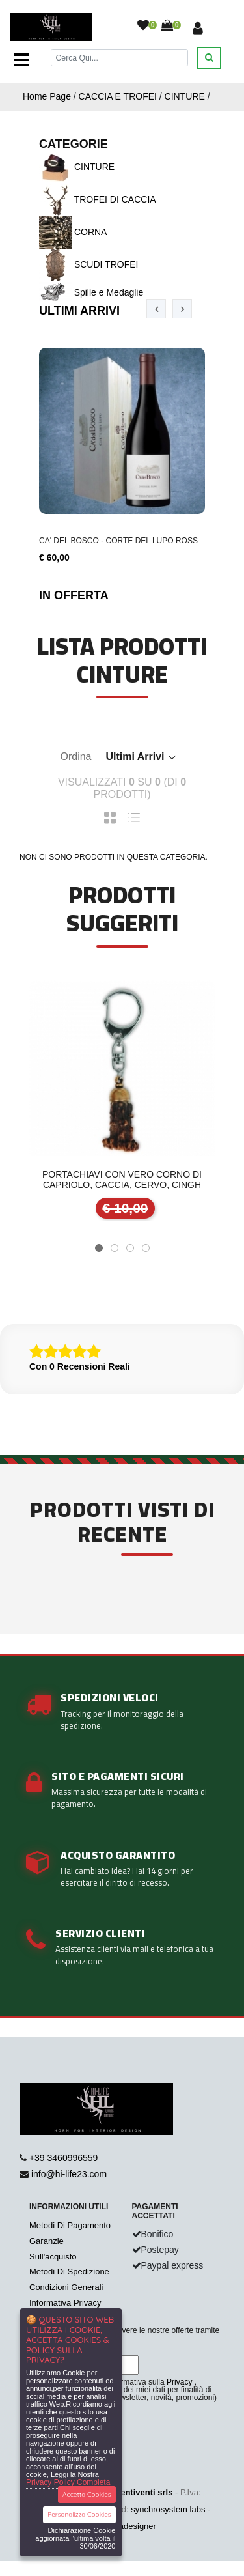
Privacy (179, 2381)
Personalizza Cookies (79, 2514)
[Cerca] (120, 57)
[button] (99, 1248)
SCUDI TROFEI (88, 264)
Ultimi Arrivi (79, 310)
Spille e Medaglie (91, 292)
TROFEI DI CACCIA (97, 199)
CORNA (73, 232)
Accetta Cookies (86, 2494)
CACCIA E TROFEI (118, 96)
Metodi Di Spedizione (69, 2271)
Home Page (47, 96)
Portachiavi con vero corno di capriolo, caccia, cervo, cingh (122, 1180)
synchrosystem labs (168, 2509)
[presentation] (156, 308)
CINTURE (185, 96)
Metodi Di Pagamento (70, 2225)
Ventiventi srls (143, 2492)
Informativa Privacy (65, 2303)
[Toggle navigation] (21, 60)
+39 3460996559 (63, 2158)
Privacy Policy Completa (68, 2482)
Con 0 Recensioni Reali (79, 1366)
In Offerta (74, 595)
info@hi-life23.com (69, 2174)
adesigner (137, 2526)
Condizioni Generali (66, 2287)
